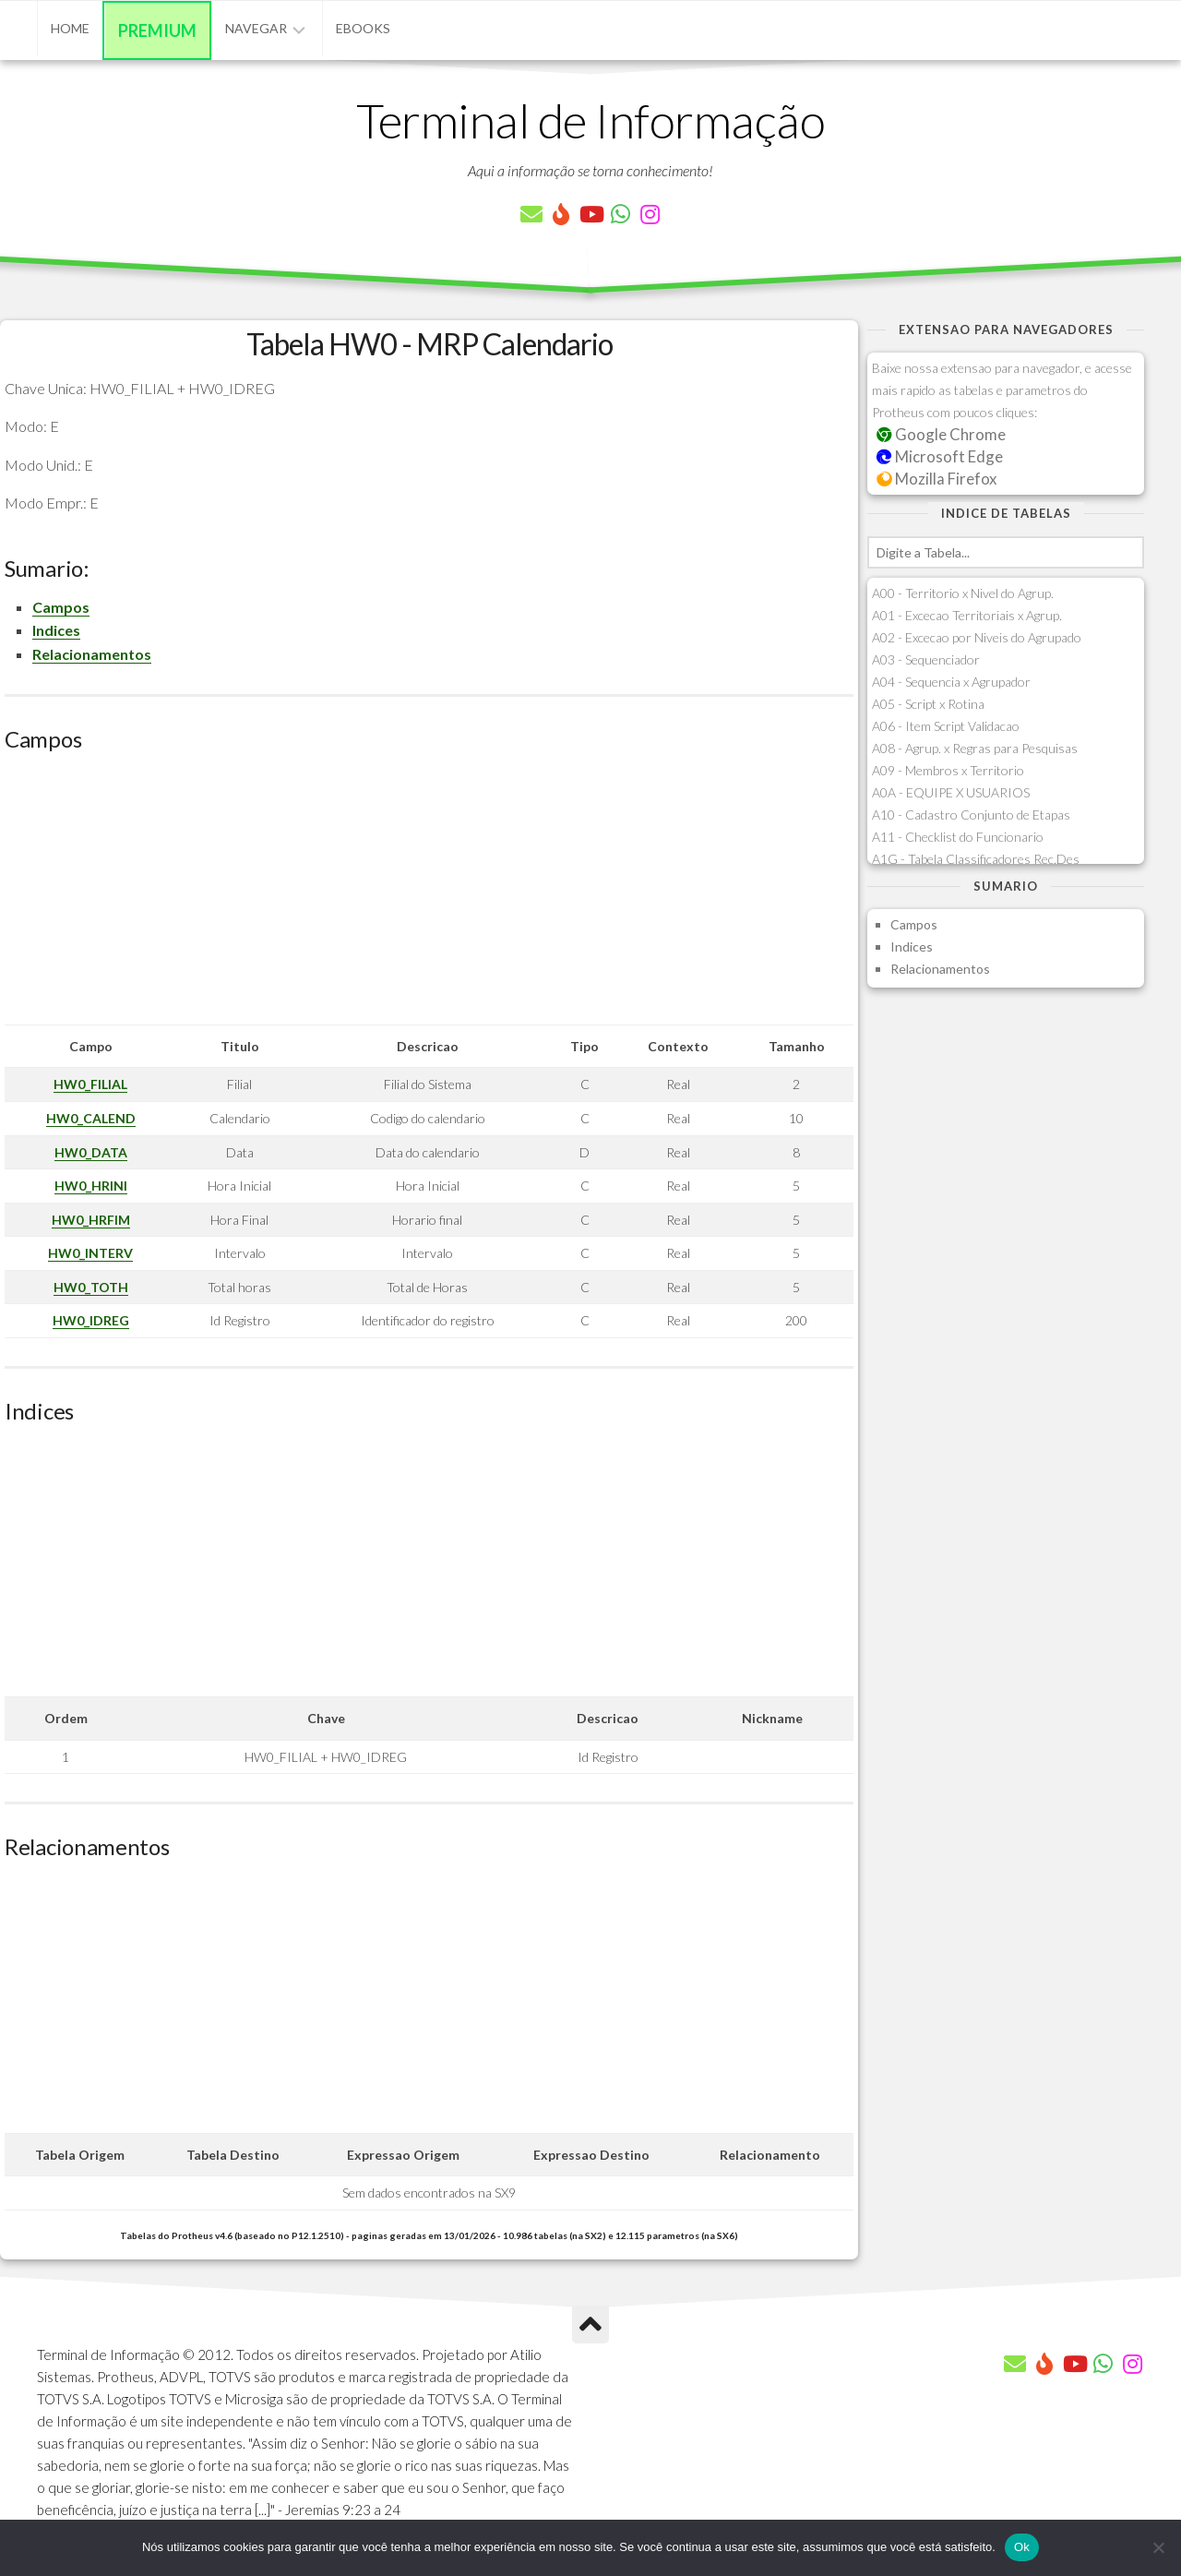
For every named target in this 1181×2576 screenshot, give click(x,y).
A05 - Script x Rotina (928, 704)
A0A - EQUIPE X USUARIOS (951, 792)
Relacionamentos (91, 654)
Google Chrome (941, 434)
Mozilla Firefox (936, 478)
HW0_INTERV (90, 1253)
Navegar (256, 28)
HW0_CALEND (91, 1118)
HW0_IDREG (91, 1320)
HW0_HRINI (90, 1185)
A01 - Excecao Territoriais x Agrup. (967, 615)
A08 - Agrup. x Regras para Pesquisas (975, 748)
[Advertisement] (429, 895)
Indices (56, 630)
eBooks (363, 28)
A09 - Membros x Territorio (948, 770)
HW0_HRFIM (91, 1220)
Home (70, 28)
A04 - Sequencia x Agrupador (951, 681)
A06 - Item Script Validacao (946, 726)
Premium (157, 30)
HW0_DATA (90, 1152)
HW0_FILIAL (90, 1084)
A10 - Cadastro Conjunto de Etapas (971, 814)
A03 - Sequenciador (926, 659)
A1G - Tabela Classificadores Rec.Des (976, 859)
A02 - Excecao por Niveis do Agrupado (976, 637)
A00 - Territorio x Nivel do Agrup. (963, 593)
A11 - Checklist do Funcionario (958, 837)
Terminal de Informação (590, 120)
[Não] (1158, 2547)
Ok (1022, 2547)
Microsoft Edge (940, 456)
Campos (60, 607)
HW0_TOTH (91, 1287)
